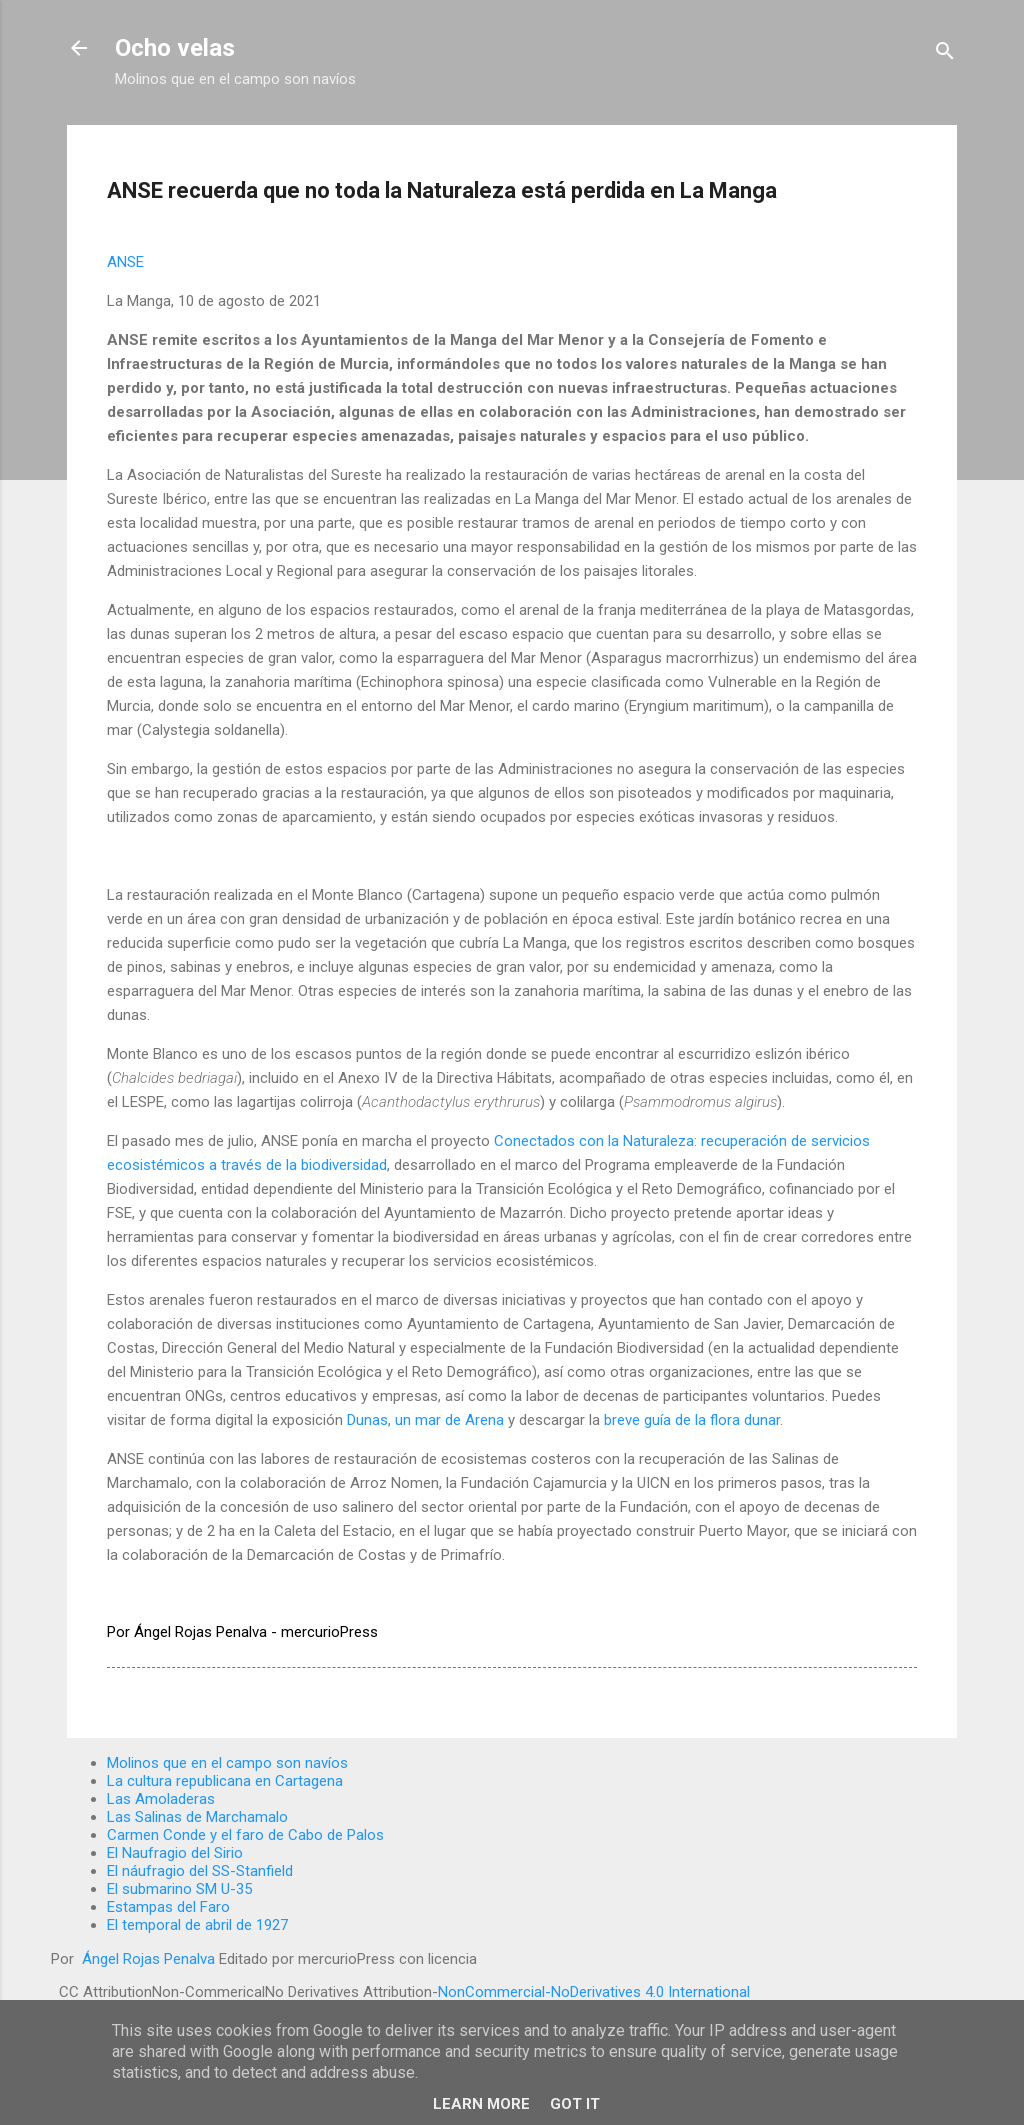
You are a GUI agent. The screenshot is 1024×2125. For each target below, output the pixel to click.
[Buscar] (945, 54)
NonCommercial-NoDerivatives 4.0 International (594, 1992)
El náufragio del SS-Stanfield (200, 1871)
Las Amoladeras (161, 1799)
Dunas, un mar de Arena (425, 1420)
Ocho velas (175, 48)
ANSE (125, 262)
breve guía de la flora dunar (692, 1420)
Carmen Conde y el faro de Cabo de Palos (245, 1835)
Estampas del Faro (168, 1907)
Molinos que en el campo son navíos (227, 1763)
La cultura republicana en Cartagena (225, 1781)
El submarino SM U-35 (179, 1889)
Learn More (481, 2104)
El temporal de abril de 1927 (197, 1925)
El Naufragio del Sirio (175, 1853)
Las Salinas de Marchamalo (197, 1817)
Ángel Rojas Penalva (146, 1959)
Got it (575, 2104)
